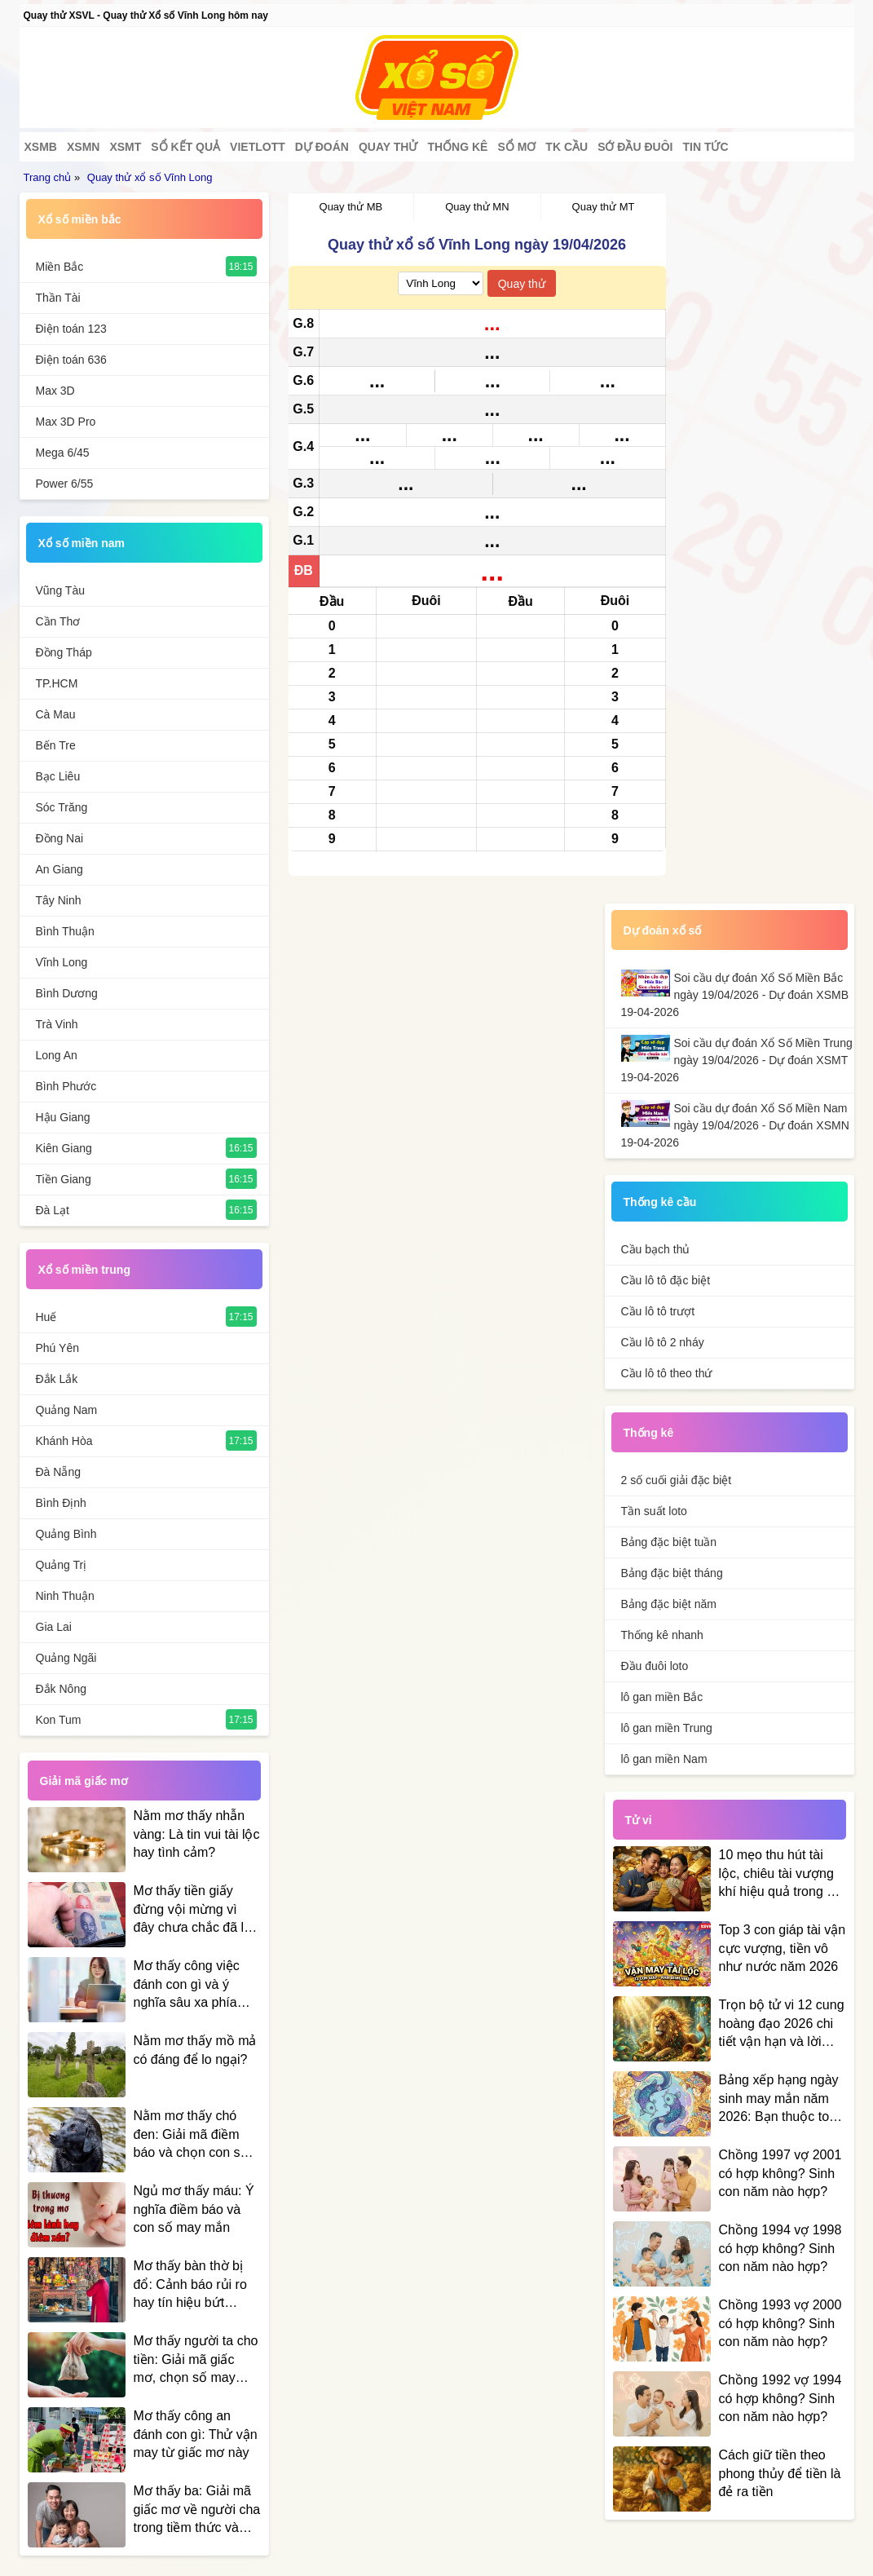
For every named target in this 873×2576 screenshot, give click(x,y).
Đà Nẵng (58, 1471)
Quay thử (388, 146)
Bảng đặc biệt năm (668, 1604)
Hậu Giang (63, 1117)
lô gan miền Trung (666, 1727)
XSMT (125, 146)
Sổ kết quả (185, 146)
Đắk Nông (61, 1688)
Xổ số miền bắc (79, 219)
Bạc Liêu (58, 776)
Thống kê (457, 146)
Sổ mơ (516, 146)
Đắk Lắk (57, 1378)
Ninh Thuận (65, 1595)
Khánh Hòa (64, 1440)
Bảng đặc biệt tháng (672, 1573)
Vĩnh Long (62, 962)
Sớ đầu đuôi (634, 146)
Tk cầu (566, 146)
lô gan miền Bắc (662, 1696)
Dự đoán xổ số (663, 930)
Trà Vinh (57, 1024)
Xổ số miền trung (84, 1269)
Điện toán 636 (71, 359)
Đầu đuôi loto (655, 1665)
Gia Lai (54, 1626)
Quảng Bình (66, 1533)
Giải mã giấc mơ (84, 1780)
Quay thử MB (351, 207)
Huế (46, 1316)
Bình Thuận (65, 931)
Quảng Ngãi (66, 1657)
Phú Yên (57, 1347)
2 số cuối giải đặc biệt (676, 1480)
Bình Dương (67, 993)
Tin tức (705, 146)
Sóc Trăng (62, 807)
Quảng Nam (67, 1409)
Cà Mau (56, 714)
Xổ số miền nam (81, 543)
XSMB (40, 146)
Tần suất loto (654, 1511)
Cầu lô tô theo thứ (666, 1373)
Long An (56, 1055)
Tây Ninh (59, 900)
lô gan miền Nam (664, 1758)
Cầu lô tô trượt (658, 1311)
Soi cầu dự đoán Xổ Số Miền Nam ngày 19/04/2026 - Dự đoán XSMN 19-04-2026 (735, 1125)
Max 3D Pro (66, 421)
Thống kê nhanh (662, 1634)
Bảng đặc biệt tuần (669, 1542)
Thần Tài (58, 297)
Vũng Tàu (60, 590)
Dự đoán (322, 146)
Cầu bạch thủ (655, 1249)
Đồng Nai (60, 838)
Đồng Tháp (64, 652)
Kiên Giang (64, 1148)
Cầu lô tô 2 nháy (662, 1342)
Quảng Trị (61, 1564)
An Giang (59, 869)
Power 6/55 (65, 483)
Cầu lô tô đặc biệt (666, 1280)
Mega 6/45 (63, 452)
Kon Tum (59, 1719)
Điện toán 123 (71, 328)
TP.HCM (57, 683)
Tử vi (638, 1820)
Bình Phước (66, 1086)
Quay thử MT (603, 207)
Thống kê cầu (660, 1201)
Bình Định (61, 1502)
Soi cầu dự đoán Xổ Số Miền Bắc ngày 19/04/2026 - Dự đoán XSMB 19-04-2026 (735, 994)
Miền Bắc (60, 266)
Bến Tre (56, 745)
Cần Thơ (58, 621)
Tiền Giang (63, 1179)
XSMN (83, 146)
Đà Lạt (52, 1210)
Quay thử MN (477, 207)
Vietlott (257, 146)
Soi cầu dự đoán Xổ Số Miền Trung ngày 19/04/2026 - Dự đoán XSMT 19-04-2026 (737, 1060)
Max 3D (55, 390)
